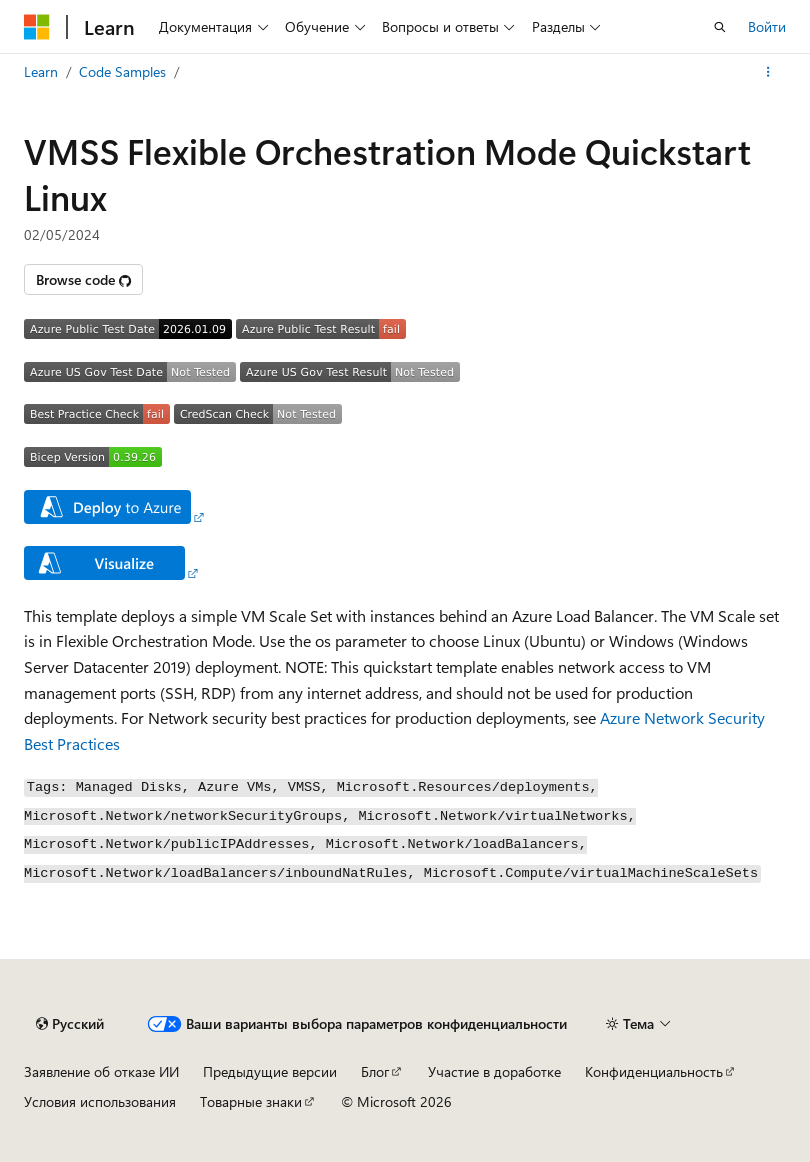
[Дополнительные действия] (768, 72)
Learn (41, 71)
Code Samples (122, 71)
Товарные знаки (251, 1101)
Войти (767, 26)
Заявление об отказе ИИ (101, 1071)
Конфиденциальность (654, 1071)
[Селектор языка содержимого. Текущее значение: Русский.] (70, 1024)
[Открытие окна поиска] (720, 27)
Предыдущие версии (270, 1071)
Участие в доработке (494, 1071)
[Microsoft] (37, 27)
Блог (375, 1071)
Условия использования (100, 1101)
